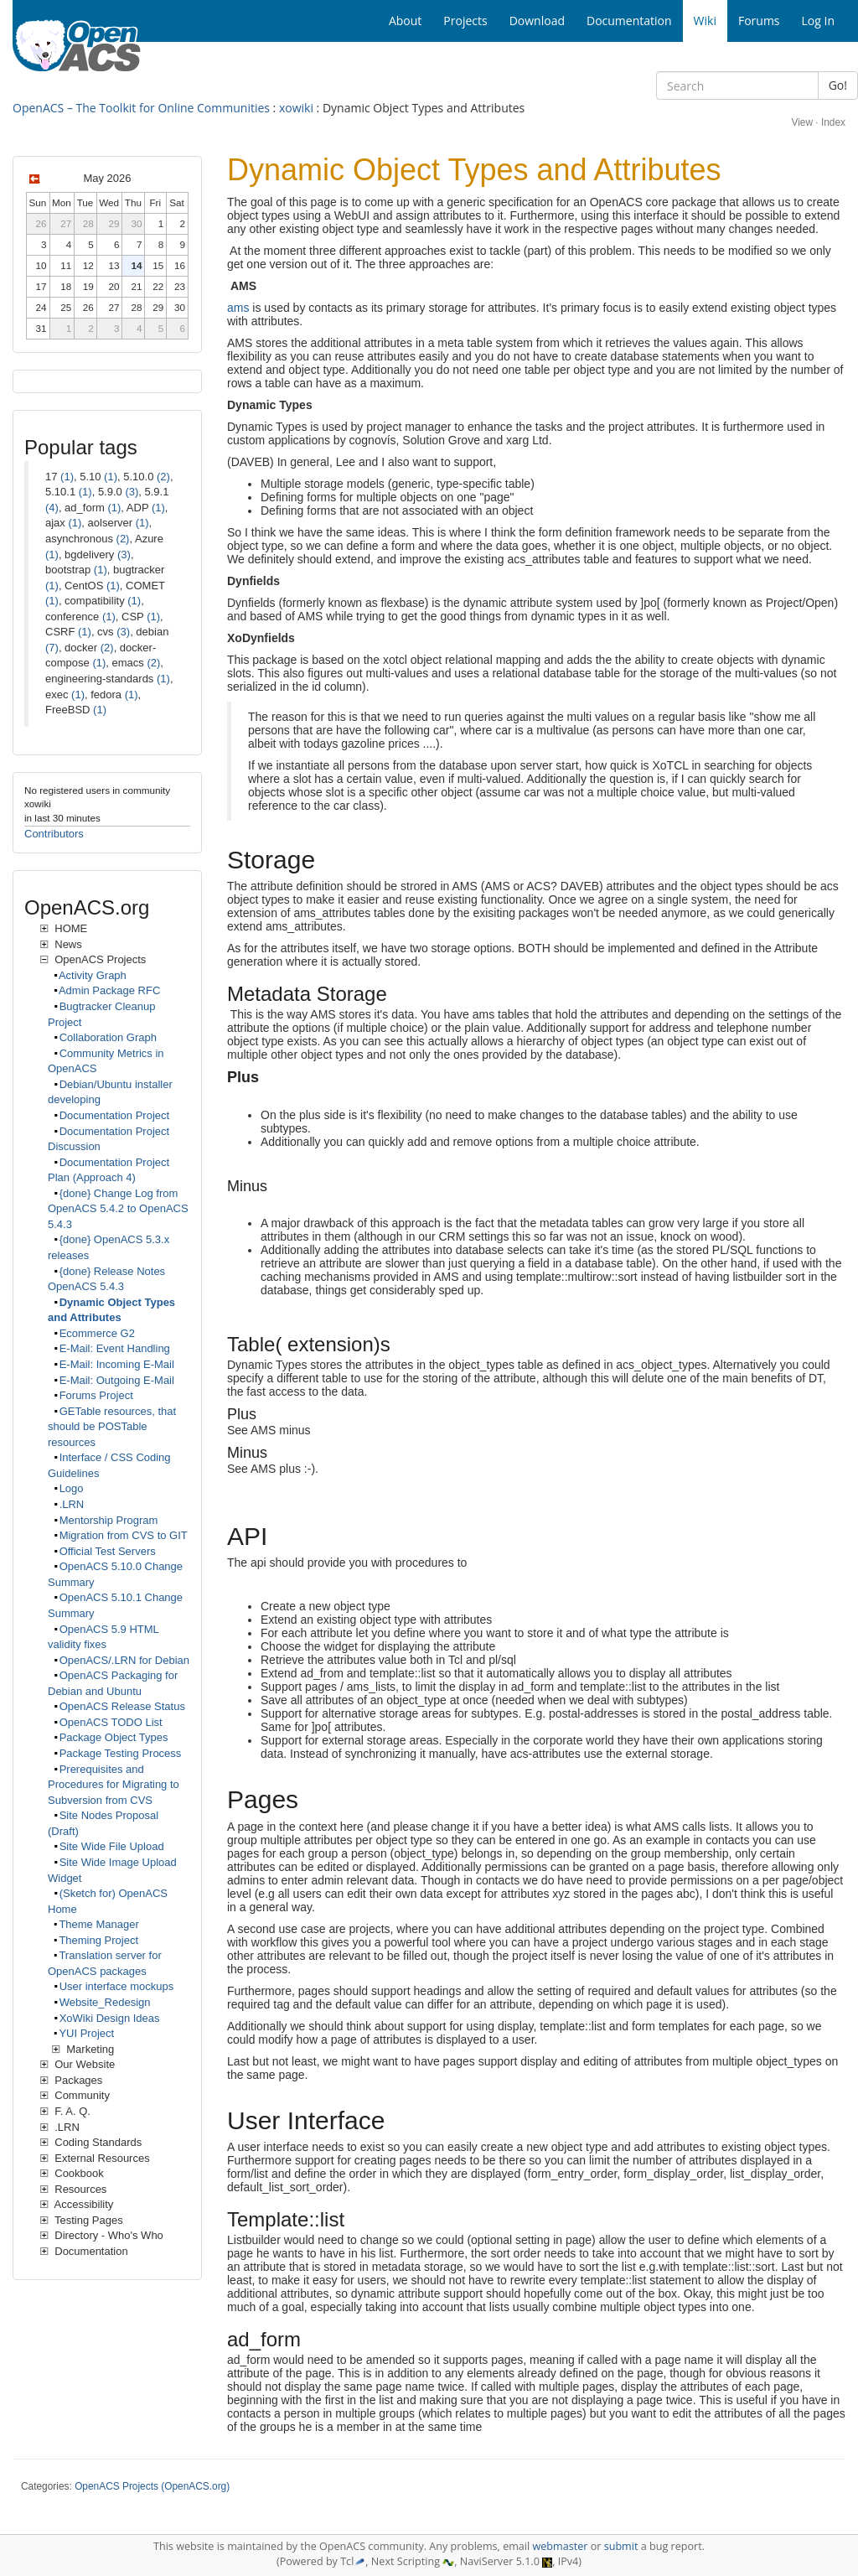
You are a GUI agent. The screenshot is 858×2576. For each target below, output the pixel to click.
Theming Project (98, 1940)
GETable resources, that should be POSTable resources (112, 1427)
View (802, 122)
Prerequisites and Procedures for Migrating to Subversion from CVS (113, 1784)
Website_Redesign (105, 2002)
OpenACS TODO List (111, 1722)
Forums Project (96, 1395)
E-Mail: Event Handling (114, 1348)
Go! (838, 85)
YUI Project (86, 2033)
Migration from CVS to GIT (123, 1535)
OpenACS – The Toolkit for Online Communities (141, 108)
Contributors (54, 833)
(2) (163, 476)
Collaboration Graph (108, 1037)
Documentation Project (114, 1115)
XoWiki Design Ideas (109, 2018)
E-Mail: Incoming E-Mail (116, 1364)
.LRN (72, 1504)
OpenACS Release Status (122, 1706)
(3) (131, 491)
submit (621, 2546)
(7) (52, 647)
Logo (71, 1488)
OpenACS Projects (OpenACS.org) (152, 2486)
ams (238, 307)
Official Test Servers (107, 1551)
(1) (67, 476)
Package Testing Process (120, 1753)
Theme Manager (98, 1924)
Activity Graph (93, 975)
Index (833, 122)
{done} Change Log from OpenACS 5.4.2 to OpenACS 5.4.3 (118, 1209)
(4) (52, 507)
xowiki (296, 108)
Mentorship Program (108, 1520)
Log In (818, 21)
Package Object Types (113, 1737)
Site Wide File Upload (111, 1846)
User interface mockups (116, 1986)
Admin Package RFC (109, 990)
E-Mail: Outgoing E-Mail (116, 1380)
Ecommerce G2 (97, 1333)
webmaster (559, 2546)
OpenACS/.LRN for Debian (124, 1660)
